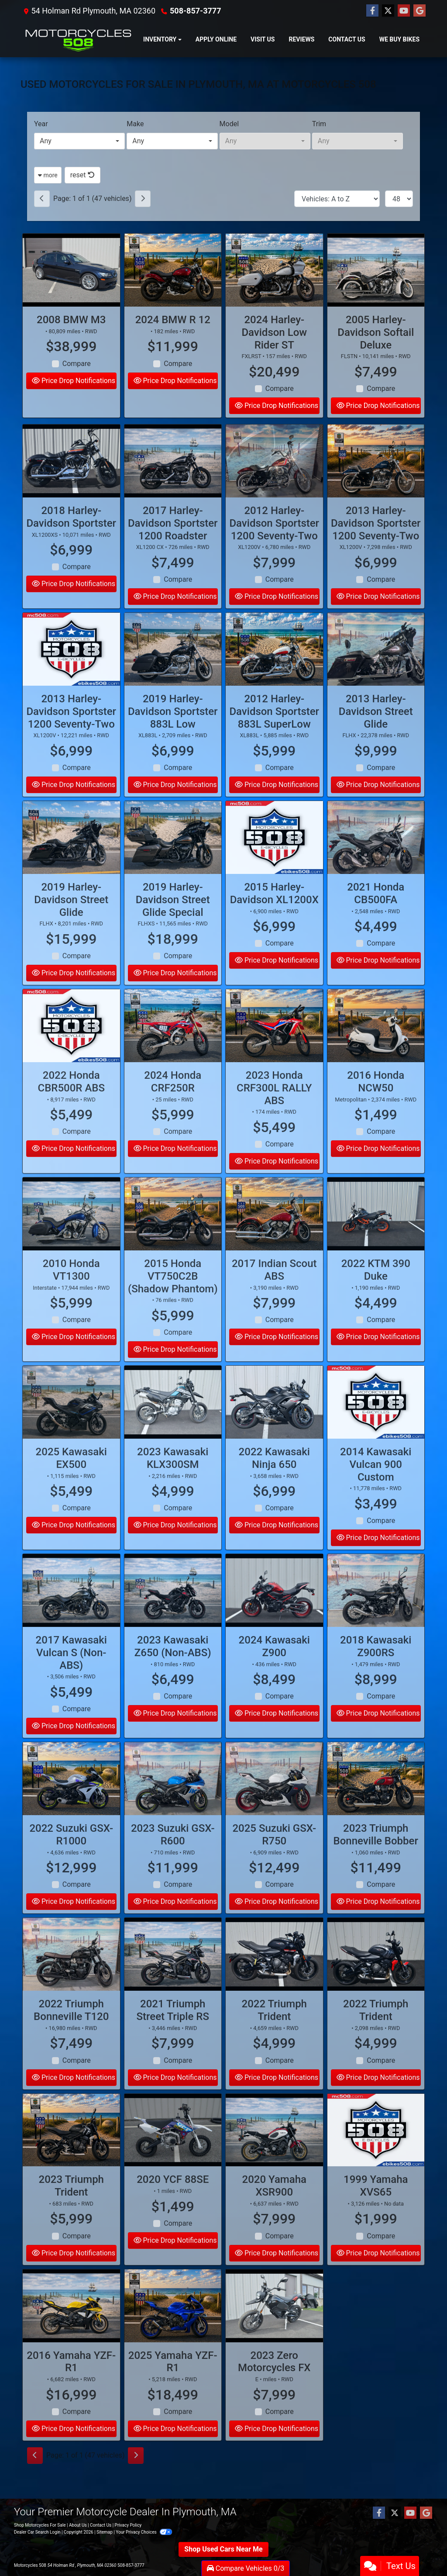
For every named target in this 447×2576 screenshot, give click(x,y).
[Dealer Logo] (78, 39)
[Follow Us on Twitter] (388, 10)
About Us (78, 2525)
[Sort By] (337, 198)
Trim (319, 124)
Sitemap (104, 2532)
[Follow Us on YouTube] (404, 10)
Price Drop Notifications (73, 380)
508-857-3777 (195, 10)
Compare (76, 363)
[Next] (143, 198)
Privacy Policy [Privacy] (128, 2525)
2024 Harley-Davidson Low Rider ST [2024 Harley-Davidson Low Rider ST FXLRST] (274, 332)
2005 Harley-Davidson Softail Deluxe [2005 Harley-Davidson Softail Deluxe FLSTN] (375, 332)
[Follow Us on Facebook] (372, 10)
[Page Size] (399, 198)
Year (41, 124)
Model (229, 124)
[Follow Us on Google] (419, 10)
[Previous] (42, 198)
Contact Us (100, 2525)
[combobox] (79, 141)
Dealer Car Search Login (37, 2532)
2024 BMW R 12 (172, 320)
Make (135, 124)
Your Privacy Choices (144, 2532)
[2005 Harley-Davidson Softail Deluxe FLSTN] (376, 270)
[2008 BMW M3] (71, 270)
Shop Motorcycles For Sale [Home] (39, 2525)
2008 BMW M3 (71, 320)
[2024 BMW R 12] (173, 270)
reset (82, 175)
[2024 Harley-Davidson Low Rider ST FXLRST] (274, 270)
